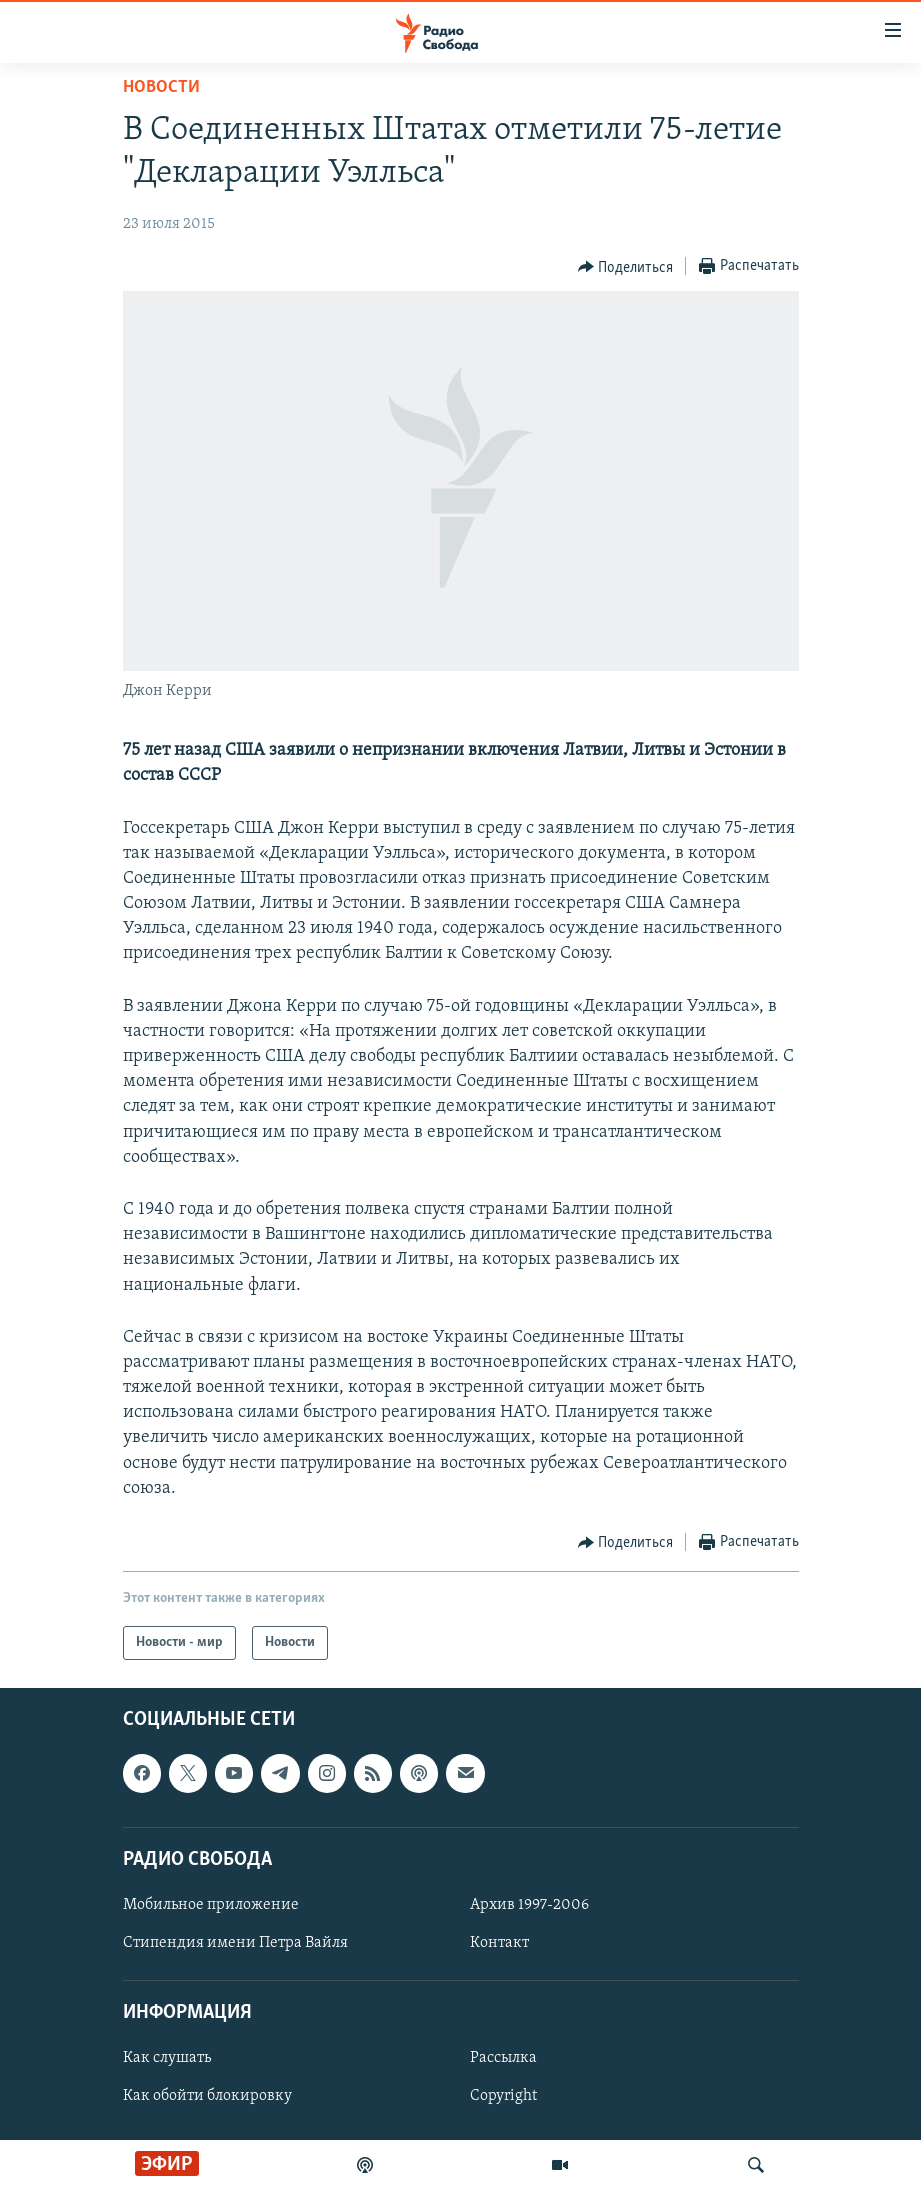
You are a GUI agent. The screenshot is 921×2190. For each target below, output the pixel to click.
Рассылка (503, 2059)
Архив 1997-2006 (529, 1905)
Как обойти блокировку (207, 2097)
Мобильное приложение (211, 1905)
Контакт (499, 1943)
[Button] (626, 267)
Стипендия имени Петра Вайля (235, 1943)
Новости (161, 87)
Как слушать (167, 2059)
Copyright (503, 2097)
